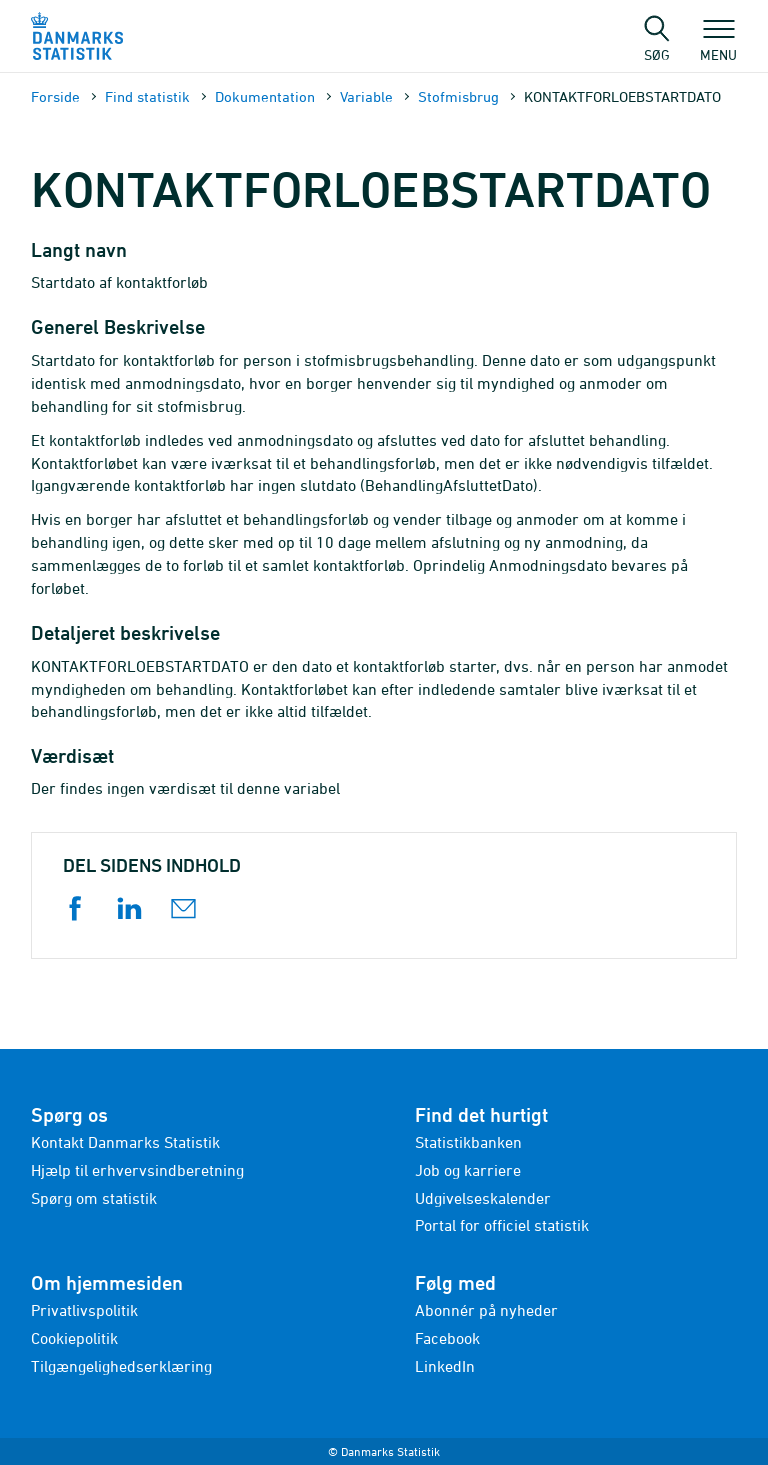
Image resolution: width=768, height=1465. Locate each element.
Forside (55, 96)
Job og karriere (468, 1170)
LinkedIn (445, 1366)
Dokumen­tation (265, 96)
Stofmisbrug (458, 96)
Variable (366, 96)
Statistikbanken (468, 1142)
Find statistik (147, 96)
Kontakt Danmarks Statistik (125, 1142)
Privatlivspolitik (84, 1310)
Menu (718, 45)
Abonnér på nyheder (486, 1310)
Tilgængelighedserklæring (121, 1366)
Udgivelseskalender (483, 1198)
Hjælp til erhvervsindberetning (137, 1170)
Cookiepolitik (74, 1338)
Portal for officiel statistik (502, 1225)
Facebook (447, 1338)
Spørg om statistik (94, 1198)
